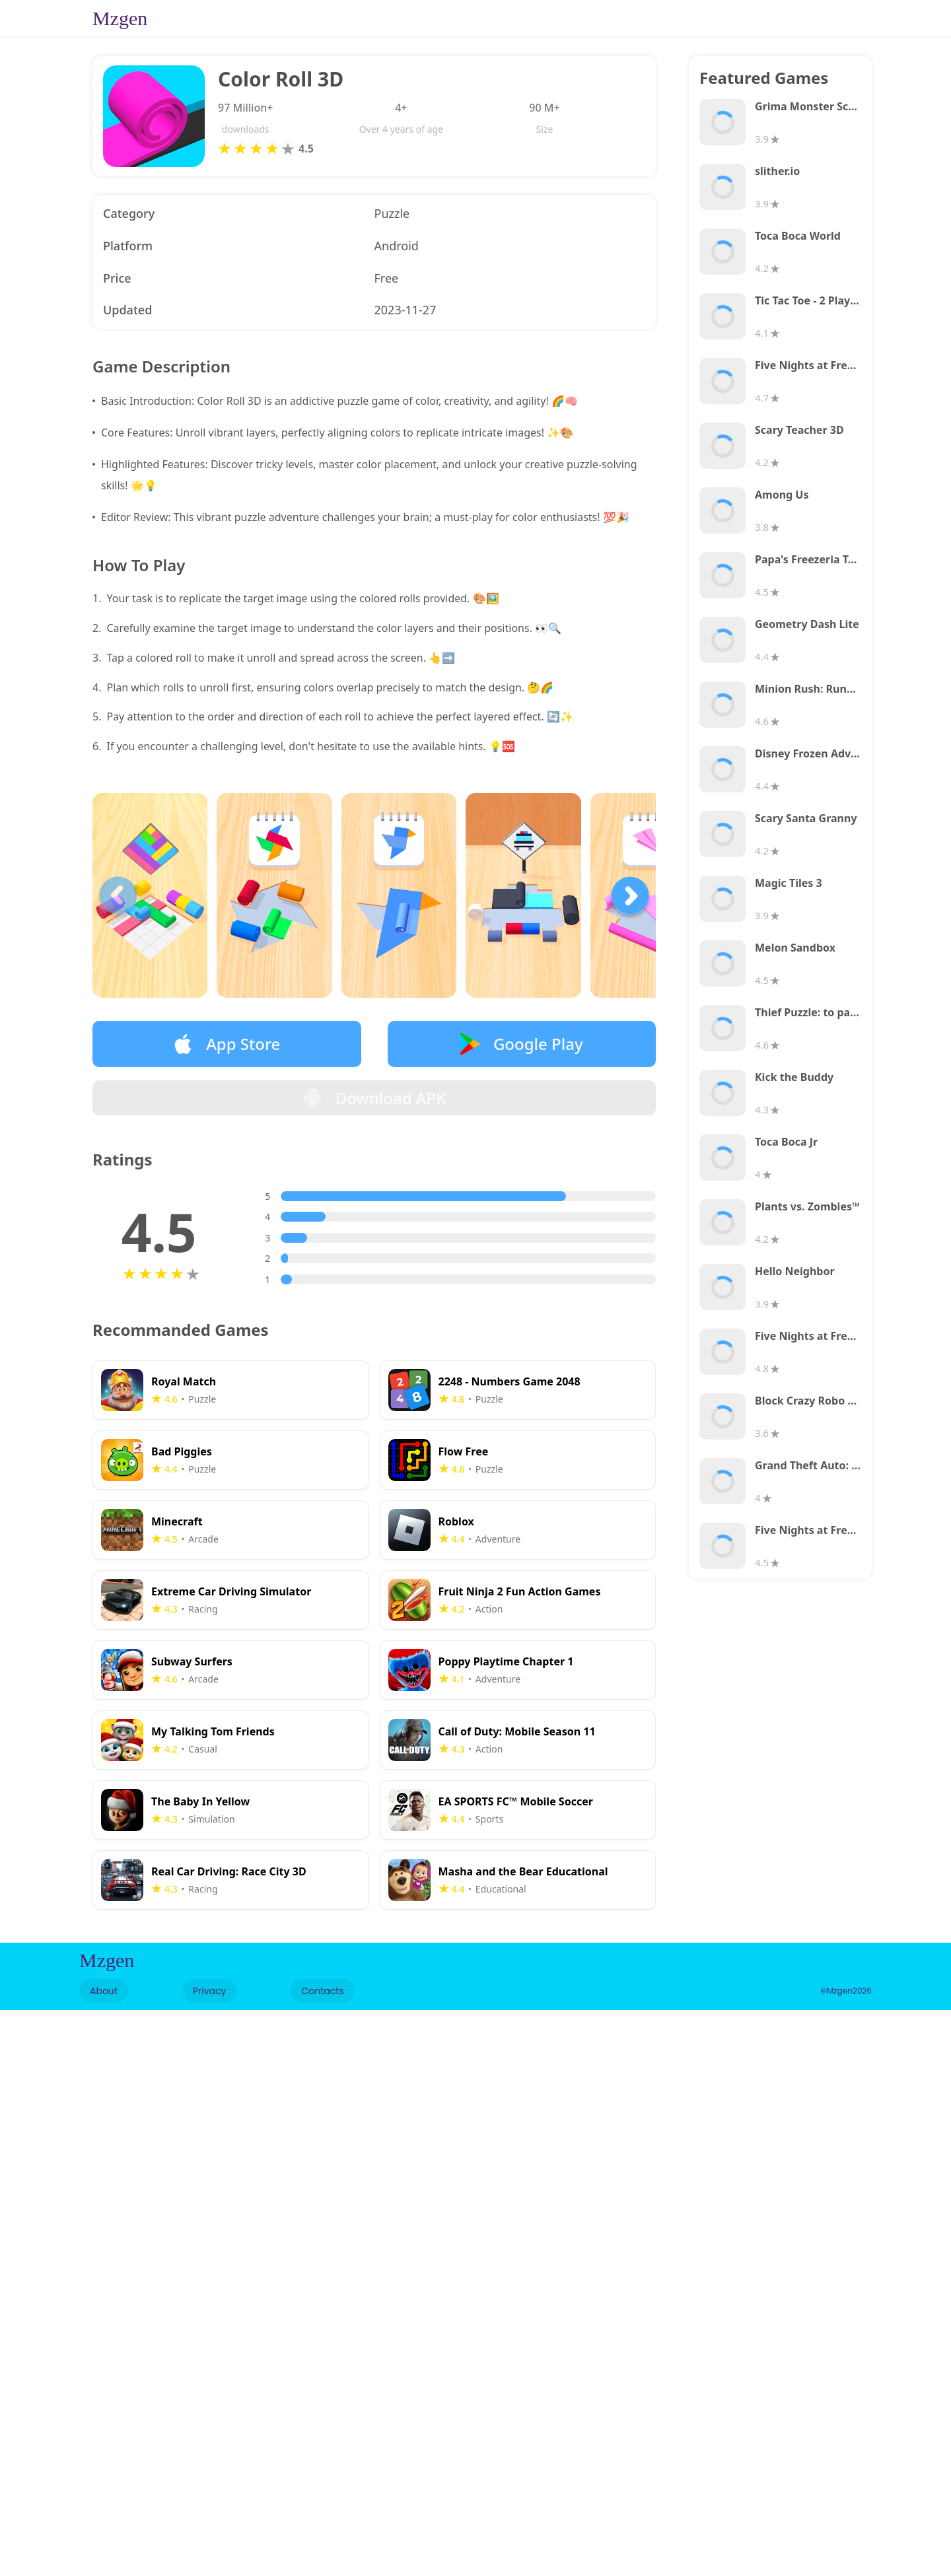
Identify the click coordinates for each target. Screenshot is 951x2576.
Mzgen (119, 18)
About (104, 2002)
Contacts (322, 2002)
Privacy (209, 2002)
